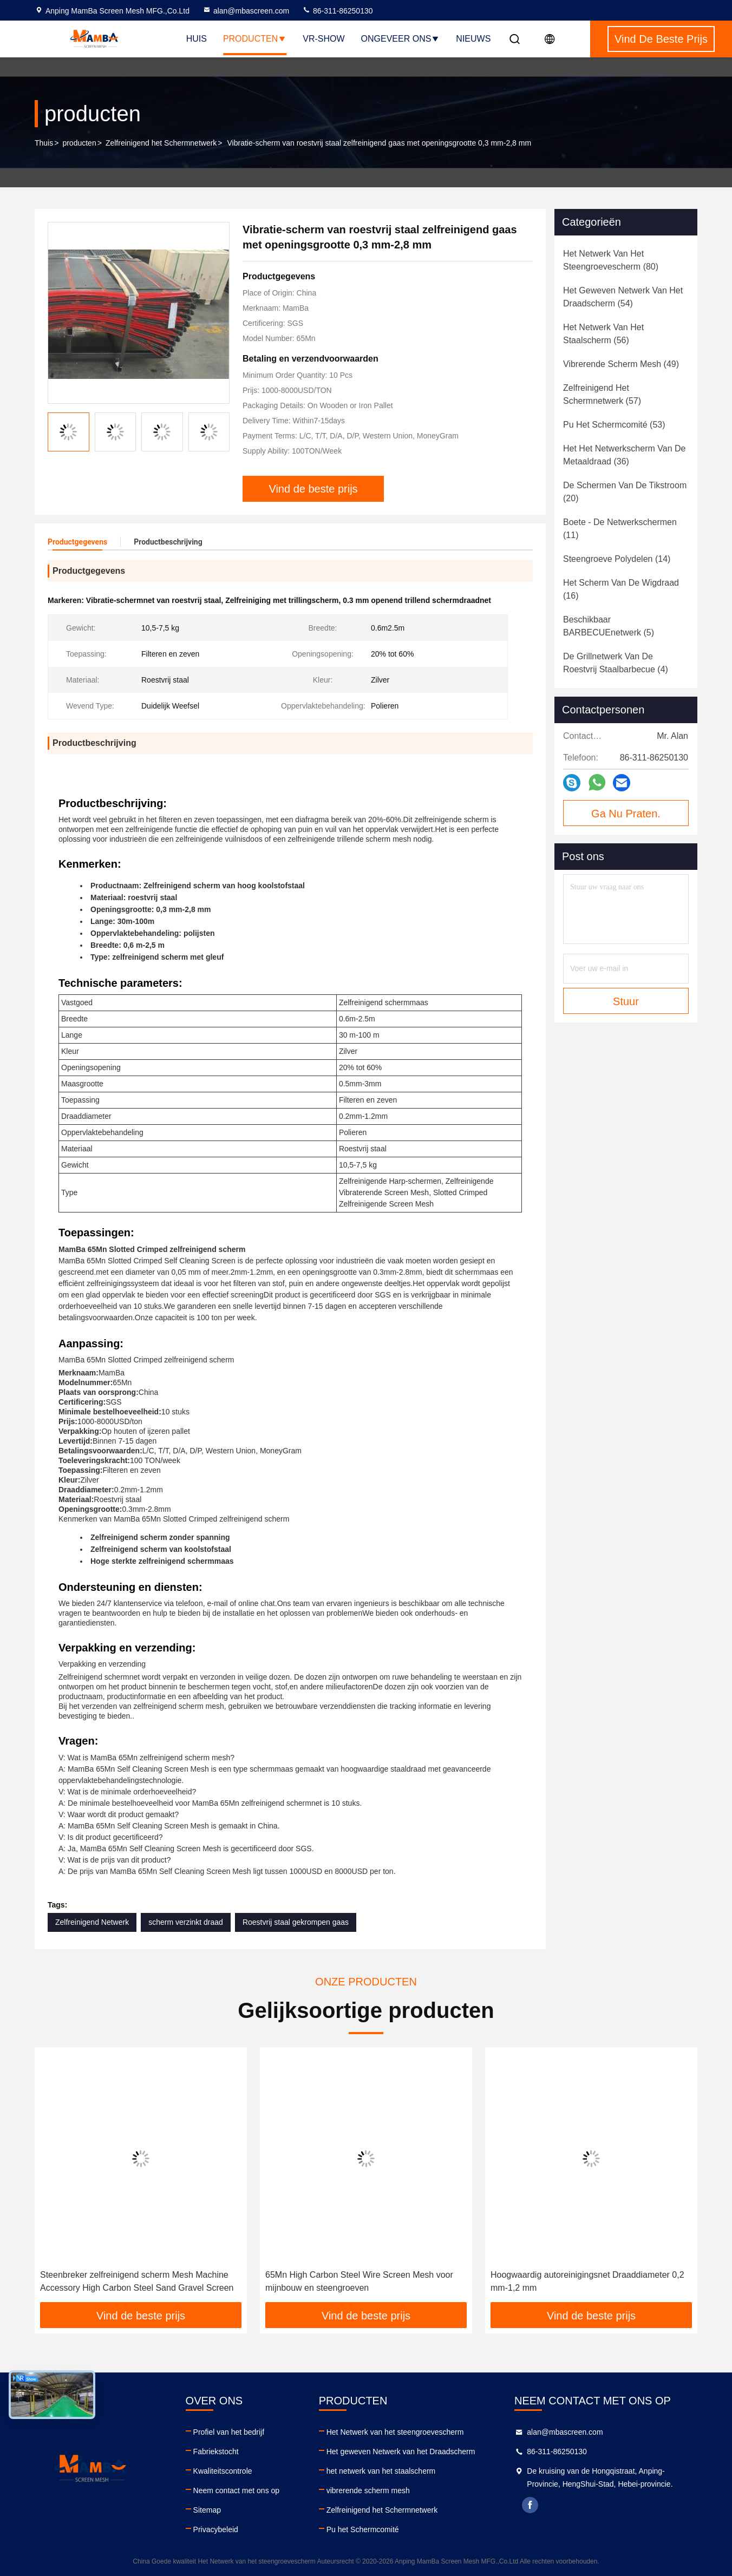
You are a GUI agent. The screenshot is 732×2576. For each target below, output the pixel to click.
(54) (623, 297)
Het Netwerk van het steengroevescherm (395, 2432)
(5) (608, 626)
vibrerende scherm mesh (368, 2490)
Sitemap (207, 2510)
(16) (621, 589)
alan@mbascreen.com (245, 10)
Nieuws (473, 38)
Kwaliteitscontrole (222, 2471)
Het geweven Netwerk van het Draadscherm (400, 2451)
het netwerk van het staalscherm (381, 2471)
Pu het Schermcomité (362, 2529)
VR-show (323, 38)
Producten (254, 38)
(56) (603, 334)
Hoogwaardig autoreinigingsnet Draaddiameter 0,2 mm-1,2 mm (587, 2281)
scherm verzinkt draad (185, 1922)
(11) (620, 528)
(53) (614, 424)
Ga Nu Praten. (626, 814)
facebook (530, 2505)
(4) (615, 663)
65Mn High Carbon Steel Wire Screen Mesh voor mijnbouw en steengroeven (359, 2281)
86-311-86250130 (337, 10)
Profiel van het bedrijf (229, 2432)
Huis (196, 38)
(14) (616, 558)
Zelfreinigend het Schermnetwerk (161, 143)
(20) (625, 492)
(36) (624, 455)
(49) (621, 364)
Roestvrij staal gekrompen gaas (296, 1922)
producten (79, 143)
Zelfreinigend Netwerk (92, 1922)
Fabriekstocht (216, 2451)
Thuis (44, 143)
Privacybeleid (215, 2529)
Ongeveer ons (400, 38)
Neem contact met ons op (236, 2490)
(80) (610, 260)
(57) (602, 394)
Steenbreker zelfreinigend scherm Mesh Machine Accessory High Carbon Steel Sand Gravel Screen (137, 2281)
